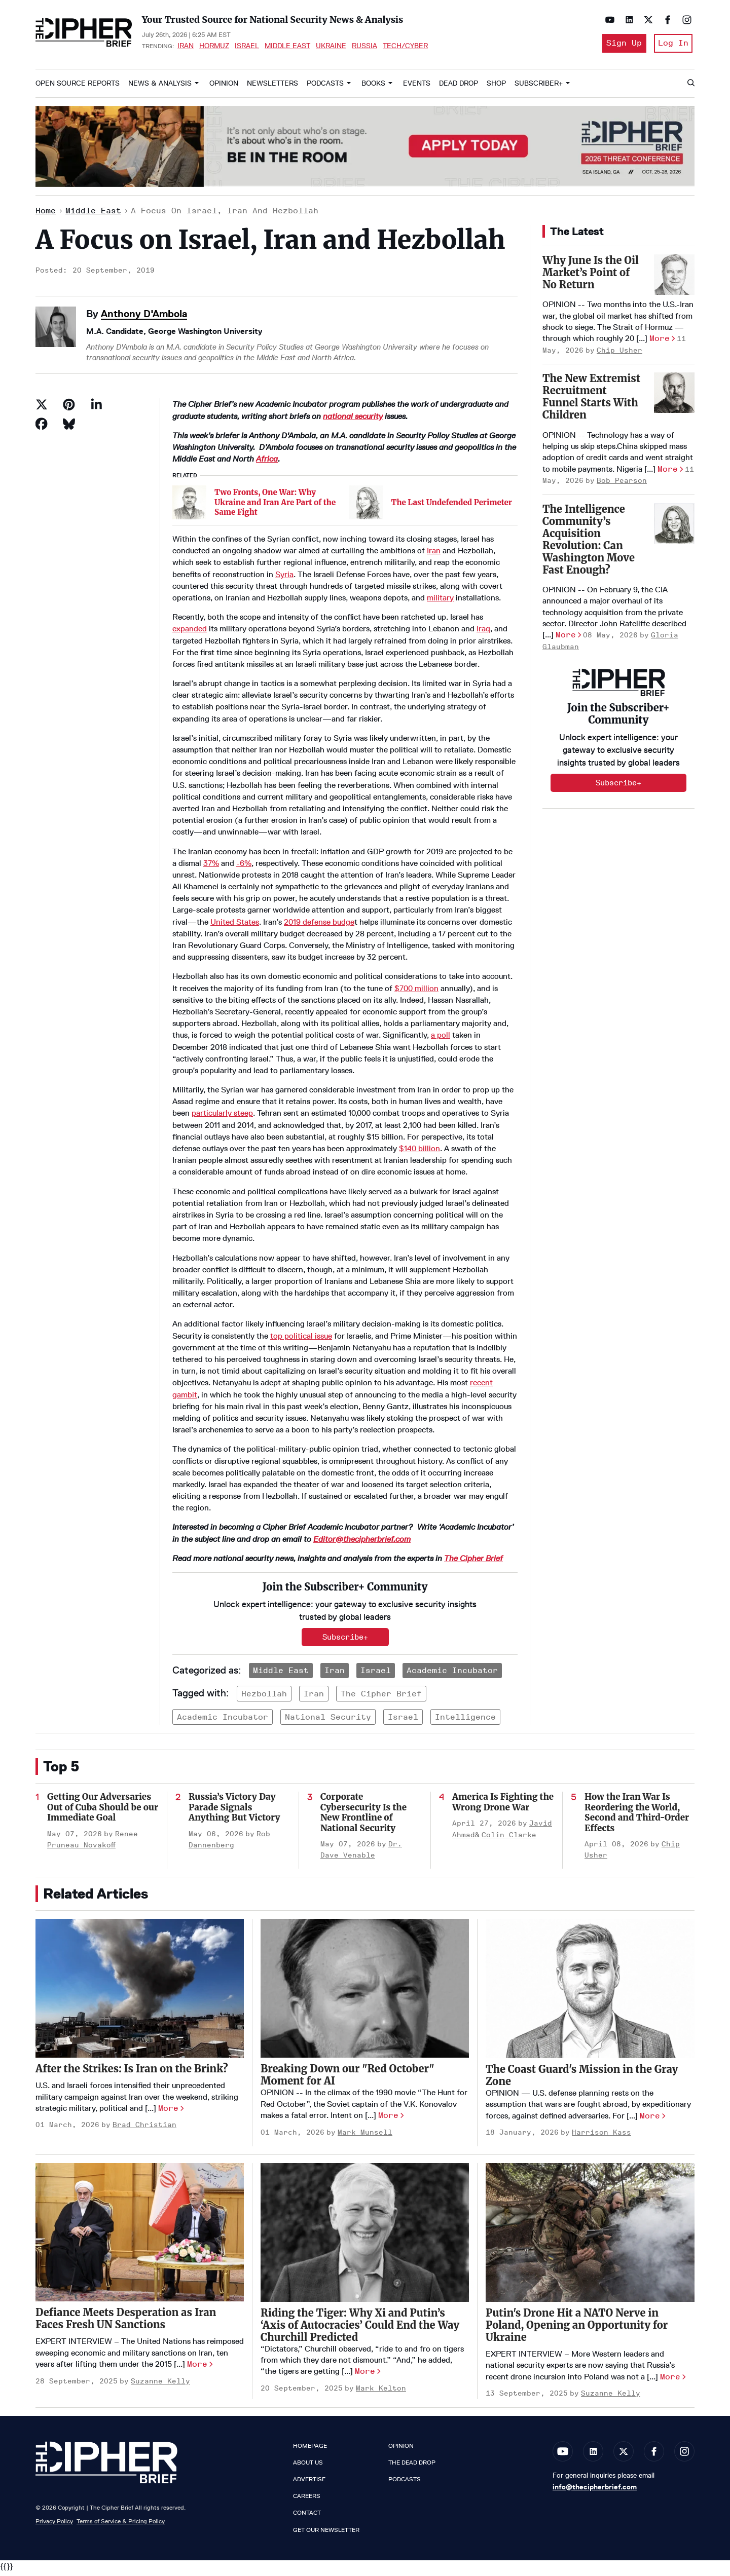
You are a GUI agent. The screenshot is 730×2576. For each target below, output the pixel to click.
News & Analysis (160, 87)
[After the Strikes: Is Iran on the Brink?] (139, 1992)
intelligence (465, 1720)
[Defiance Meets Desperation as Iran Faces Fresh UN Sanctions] (139, 2236)
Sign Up (620, 45)
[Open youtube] (607, 19)
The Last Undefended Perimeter (451, 506)
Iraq (483, 632)
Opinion (223, 87)
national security (353, 420)
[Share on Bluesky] (69, 428)
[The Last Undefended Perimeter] (366, 506)
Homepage (310, 2449)
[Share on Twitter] (41, 408)
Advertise (309, 2482)
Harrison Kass (601, 2136)
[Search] (690, 87)
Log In (673, 45)
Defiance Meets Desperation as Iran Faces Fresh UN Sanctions (125, 2322)
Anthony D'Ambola (144, 317)
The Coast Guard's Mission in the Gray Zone (582, 2078)
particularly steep (222, 1117)
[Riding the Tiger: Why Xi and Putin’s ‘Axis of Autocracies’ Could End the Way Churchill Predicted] (365, 2236)
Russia (364, 47)
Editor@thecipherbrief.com (362, 1542)
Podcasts (325, 87)
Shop (496, 87)
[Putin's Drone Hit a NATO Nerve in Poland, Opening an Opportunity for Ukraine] (590, 2236)
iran (314, 1697)
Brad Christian (144, 2129)
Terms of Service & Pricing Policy (121, 2525)
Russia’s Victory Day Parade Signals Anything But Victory (234, 1811)
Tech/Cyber (405, 47)
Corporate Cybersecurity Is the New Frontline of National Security (363, 1816)
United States (234, 925)
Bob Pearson (622, 484)
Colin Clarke (509, 1838)
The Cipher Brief (473, 1562)
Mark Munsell (365, 2136)
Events (416, 87)
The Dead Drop (411, 2466)
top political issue (301, 1339)
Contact (307, 2516)
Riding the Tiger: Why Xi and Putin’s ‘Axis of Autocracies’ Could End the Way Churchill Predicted (360, 2328)
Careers (306, 2500)
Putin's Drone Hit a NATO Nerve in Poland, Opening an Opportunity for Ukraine (577, 2328)
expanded (189, 632)
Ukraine (331, 47)
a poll (440, 1039)
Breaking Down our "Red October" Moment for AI (347, 2078)
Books (373, 87)
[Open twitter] (645, 19)
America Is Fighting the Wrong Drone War (503, 1805)
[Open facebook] (665, 19)
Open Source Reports (77, 87)
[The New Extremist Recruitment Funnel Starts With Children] (674, 396)
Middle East (287, 47)
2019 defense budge (319, 925)
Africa (267, 463)
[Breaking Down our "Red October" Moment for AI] (365, 1992)
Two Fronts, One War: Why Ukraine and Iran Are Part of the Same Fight (275, 506)
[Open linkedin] (626, 19)
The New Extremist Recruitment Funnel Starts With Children (591, 400)
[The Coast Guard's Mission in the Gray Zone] (590, 1992)
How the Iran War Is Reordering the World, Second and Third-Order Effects (637, 1816)
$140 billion (419, 1152)
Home (45, 214)
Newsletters (272, 87)
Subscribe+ (345, 1641)
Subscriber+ (539, 87)
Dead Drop (458, 87)
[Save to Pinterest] (69, 408)
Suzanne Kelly (160, 2384)
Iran (185, 47)
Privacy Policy (54, 2525)
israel (403, 1720)
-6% (243, 867)
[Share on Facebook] (41, 428)
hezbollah (264, 1697)
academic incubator (222, 1720)
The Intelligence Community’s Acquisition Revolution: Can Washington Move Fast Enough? (588, 543)
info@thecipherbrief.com (595, 2490)
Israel (247, 47)
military (440, 601)
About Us (308, 2466)
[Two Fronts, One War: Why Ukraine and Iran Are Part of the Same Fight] (189, 506)
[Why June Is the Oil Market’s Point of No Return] (674, 278)
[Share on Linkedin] (96, 408)
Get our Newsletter (326, 2533)
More (659, 342)
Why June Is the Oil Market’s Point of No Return (590, 275)
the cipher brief (381, 1697)
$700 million (416, 992)
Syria (284, 578)
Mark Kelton (381, 2392)
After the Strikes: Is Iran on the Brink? (131, 2072)
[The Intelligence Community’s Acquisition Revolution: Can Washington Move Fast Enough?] (674, 527)
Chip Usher (619, 354)
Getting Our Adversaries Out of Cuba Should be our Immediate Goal (102, 1811)
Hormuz (214, 47)
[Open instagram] (684, 19)
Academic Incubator (452, 1674)
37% (211, 867)
